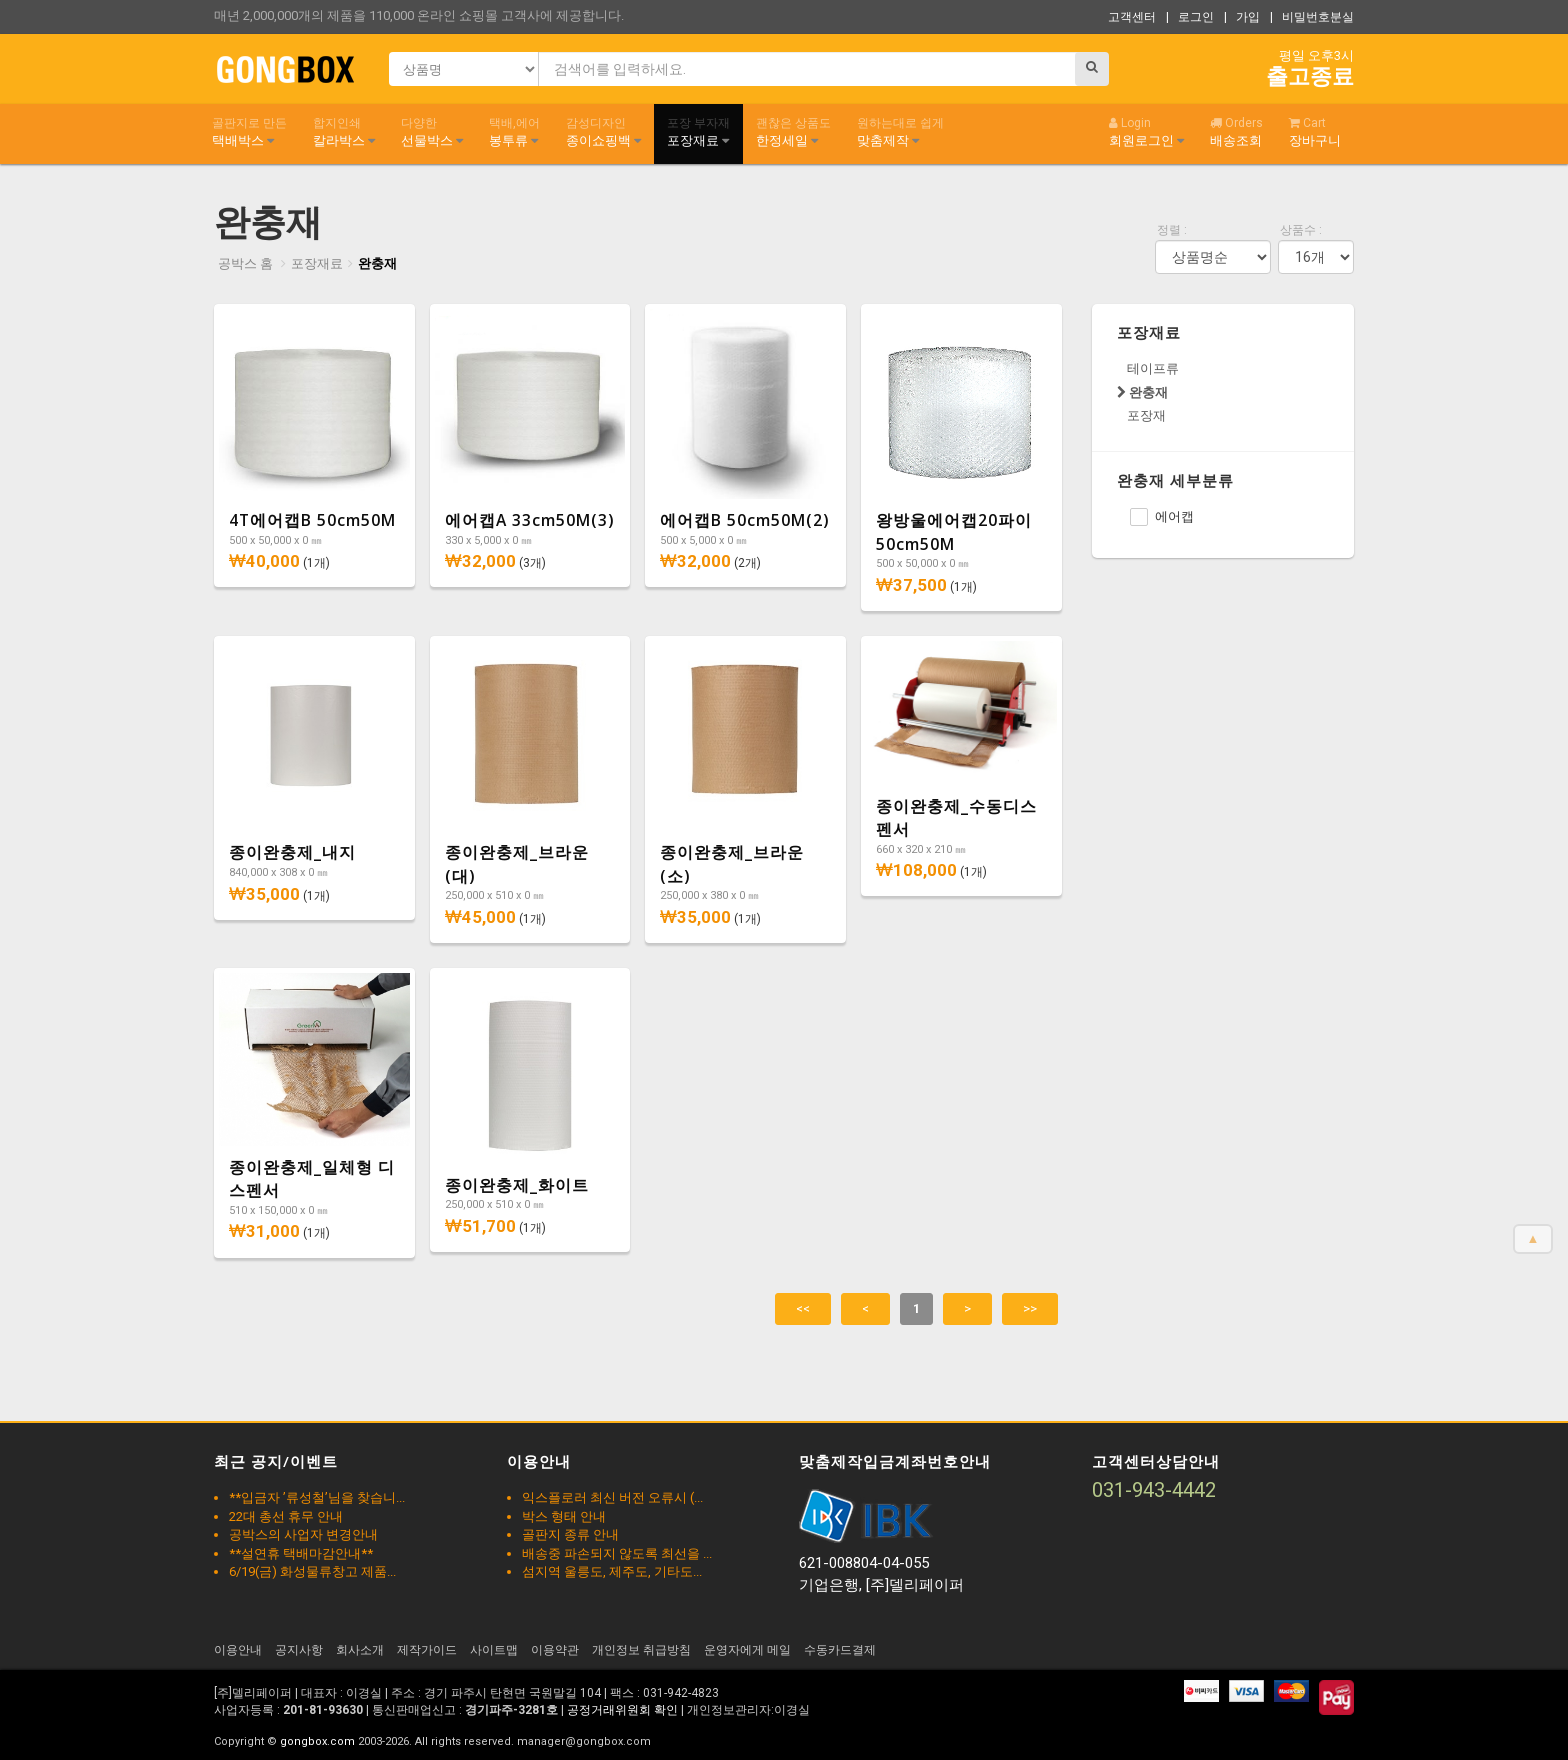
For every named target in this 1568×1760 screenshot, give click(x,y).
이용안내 (238, 1650)
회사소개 (360, 1650)
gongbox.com (317, 1741)
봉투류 (514, 132)
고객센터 (1132, 17)
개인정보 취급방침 (641, 1650)
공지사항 (299, 1650)
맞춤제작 (900, 132)
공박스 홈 (245, 263)
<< (803, 1308)
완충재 (377, 263)
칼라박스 (344, 132)
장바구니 (1315, 132)
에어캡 (1162, 517)
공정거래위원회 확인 (622, 1710)
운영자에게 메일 (747, 1650)
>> (1030, 1308)
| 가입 (1242, 17)
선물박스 (432, 132)
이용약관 (555, 1650)
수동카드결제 (840, 1650)
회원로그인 (1146, 132)
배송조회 (1236, 132)
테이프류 (1153, 368)
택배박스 (249, 132)
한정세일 (793, 132)
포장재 (1146, 415)
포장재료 (698, 132)
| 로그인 (1190, 17)
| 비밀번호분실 (1312, 17)
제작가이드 (427, 1650)
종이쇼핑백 (603, 132)
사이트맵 (494, 1650)
